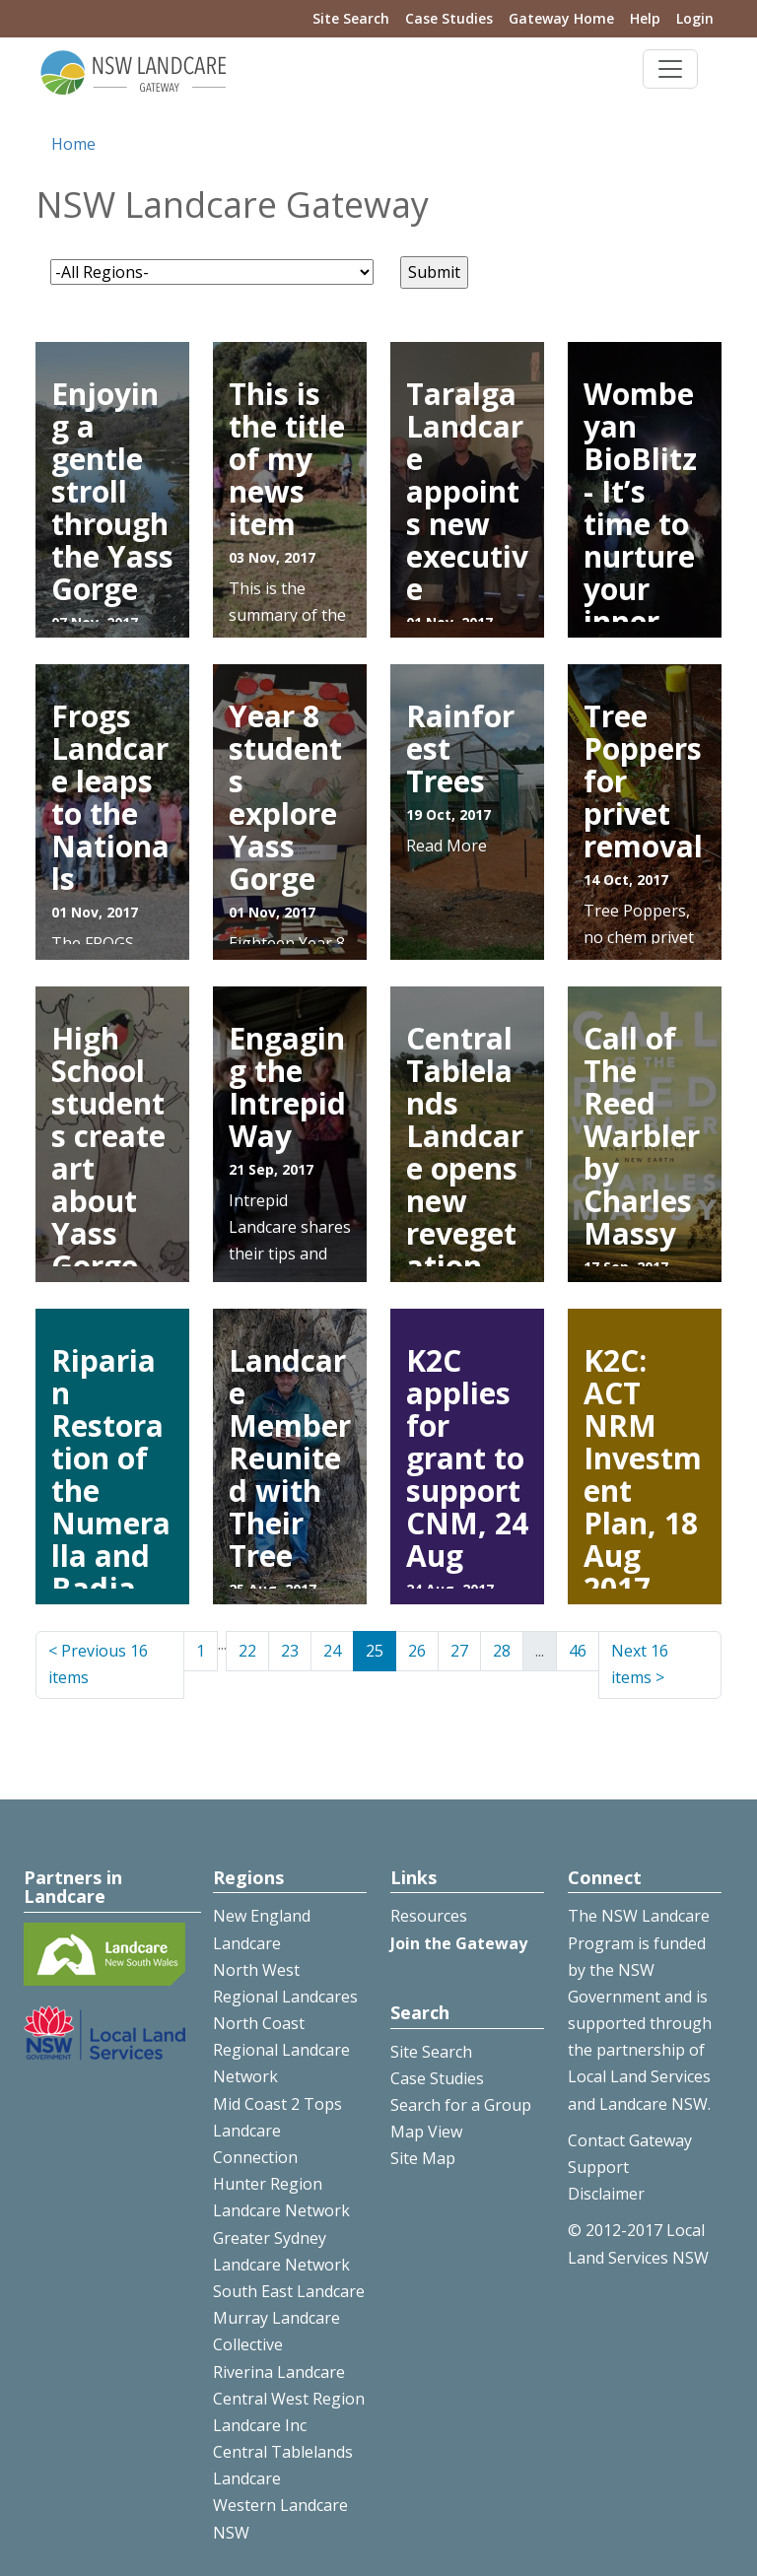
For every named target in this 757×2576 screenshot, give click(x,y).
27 (459, 1650)
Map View (426, 2131)
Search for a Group (460, 2105)
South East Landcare (289, 2291)
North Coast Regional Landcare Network (281, 2049)
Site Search (350, 18)
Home (73, 144)
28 (502, 1650)
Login (695, 18)
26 (417, 1650)
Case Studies (449, 18)
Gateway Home (561, 18)
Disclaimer (606, 2193)
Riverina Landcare (279, 2372)
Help (645, 18)
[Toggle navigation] (670, 69)
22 (247, 1650)
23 (290, 1650)
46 (577, 1650)
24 (332, 1650)
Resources (428, 1916)
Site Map (422, 2158)
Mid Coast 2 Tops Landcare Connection (277, 2130)
